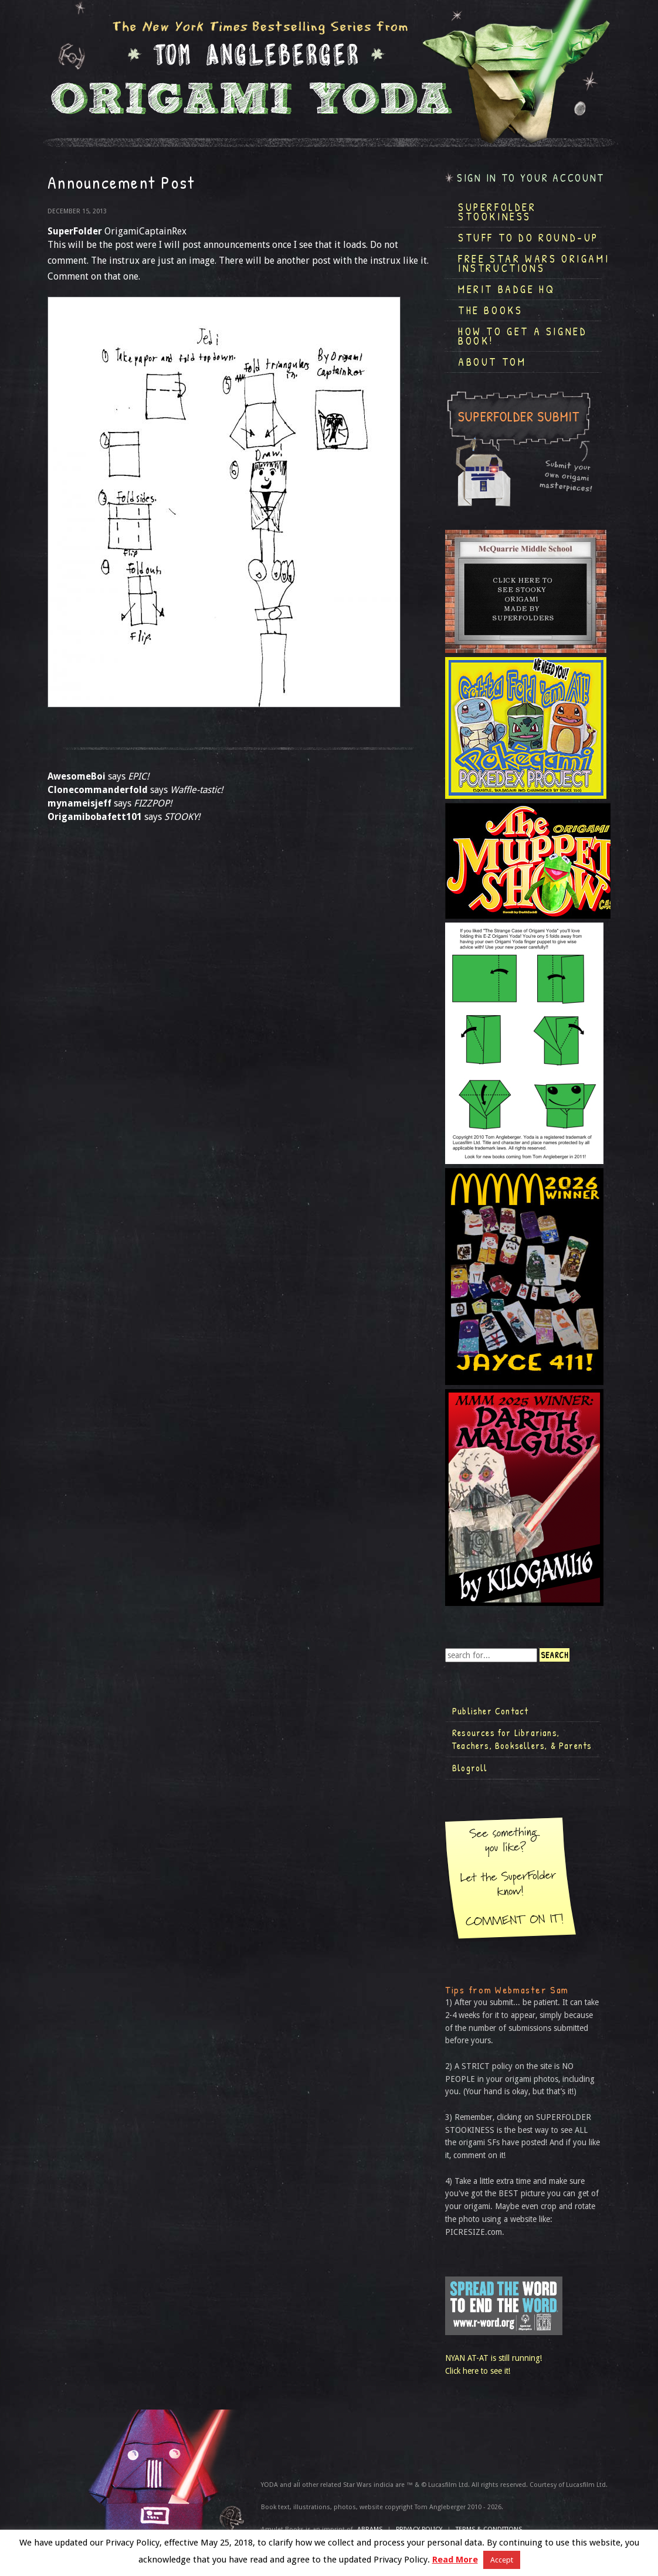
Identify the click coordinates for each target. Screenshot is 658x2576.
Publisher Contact (490, 1710)
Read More (455, 2559)
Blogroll (470, 1767)
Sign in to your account (531, 178)
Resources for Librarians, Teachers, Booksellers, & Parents (522, 1739)
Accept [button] (501, 2559)
